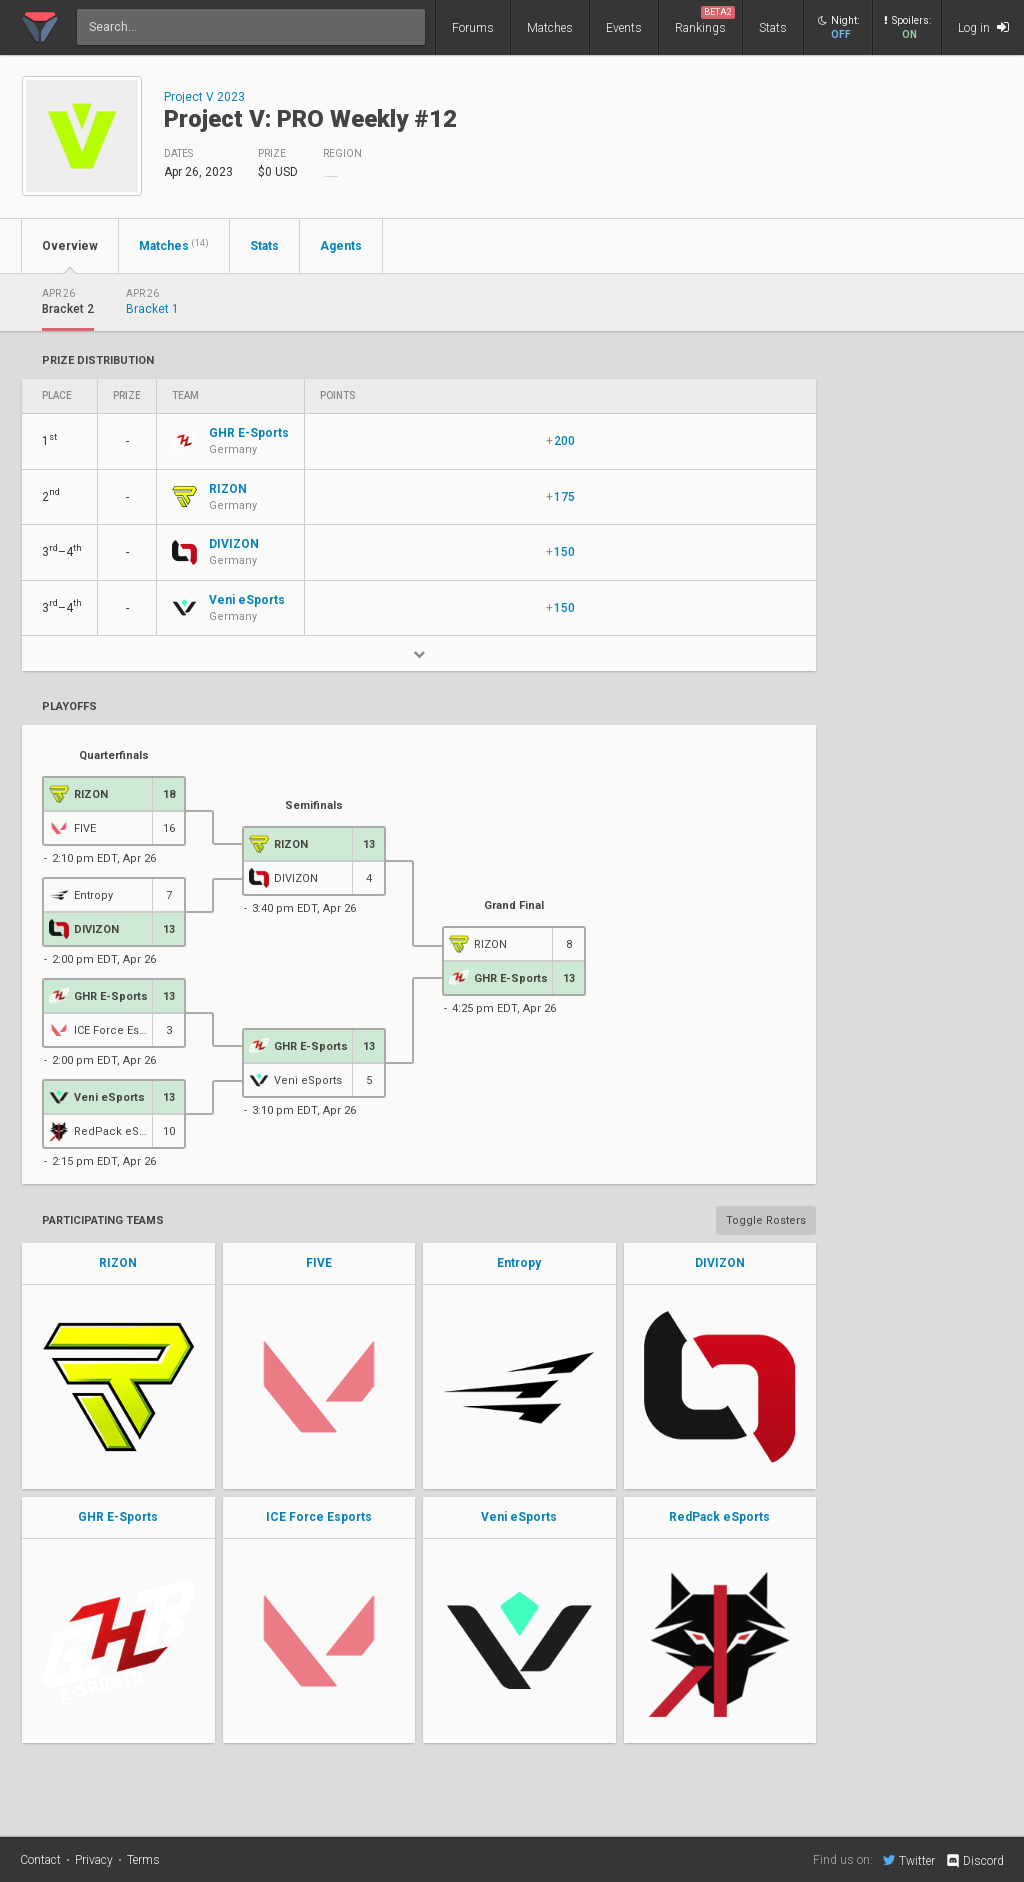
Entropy (519, 1263)
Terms (143, 1860)
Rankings (705, 20)
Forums (473, 28)
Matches (550, 28)
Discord (974, 1861)
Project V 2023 (204, 97)
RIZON (118, 1263)
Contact (40, 1860)
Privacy (94, 1860)
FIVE (319, 1263)
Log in (983, 27)
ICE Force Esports (319, 1517)
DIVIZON (720, 1263)
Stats (773, 28)
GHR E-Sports (118, 1517)
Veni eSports (519, 1517)
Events (624, 28)
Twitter (909, 1860)
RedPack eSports (719, 1517)
